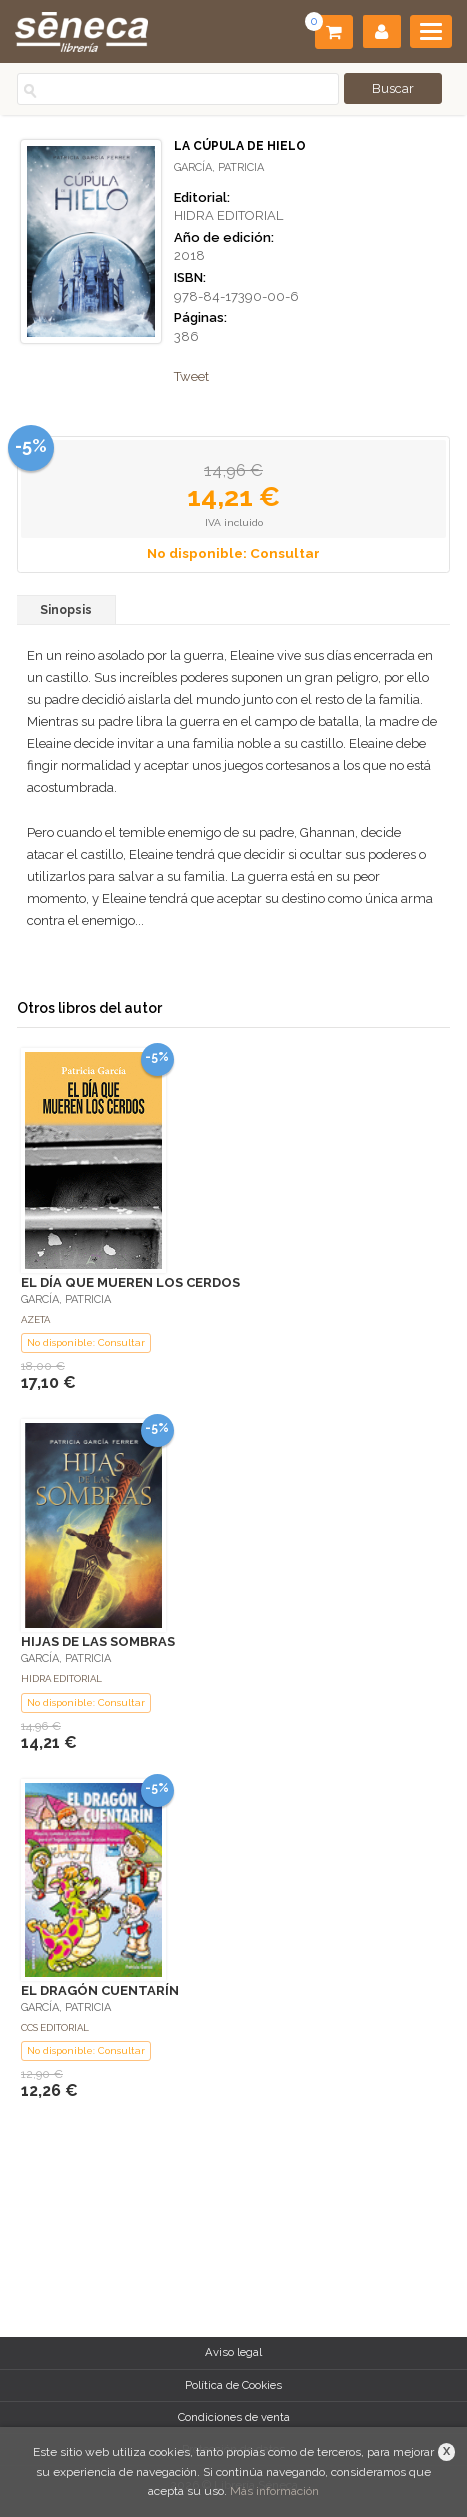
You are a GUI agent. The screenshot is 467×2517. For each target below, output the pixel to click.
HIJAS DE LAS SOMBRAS (98, 1641)
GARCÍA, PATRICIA (219, 167)
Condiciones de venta (234, 2417)
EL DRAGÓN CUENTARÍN (100, 1990)
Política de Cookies (233, 2385)
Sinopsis (66, 610)
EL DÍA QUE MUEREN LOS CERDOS (130, 1282)
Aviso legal (233, 2352)
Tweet (191, 376)
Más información (274, 2491)
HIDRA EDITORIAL (228, 215)
